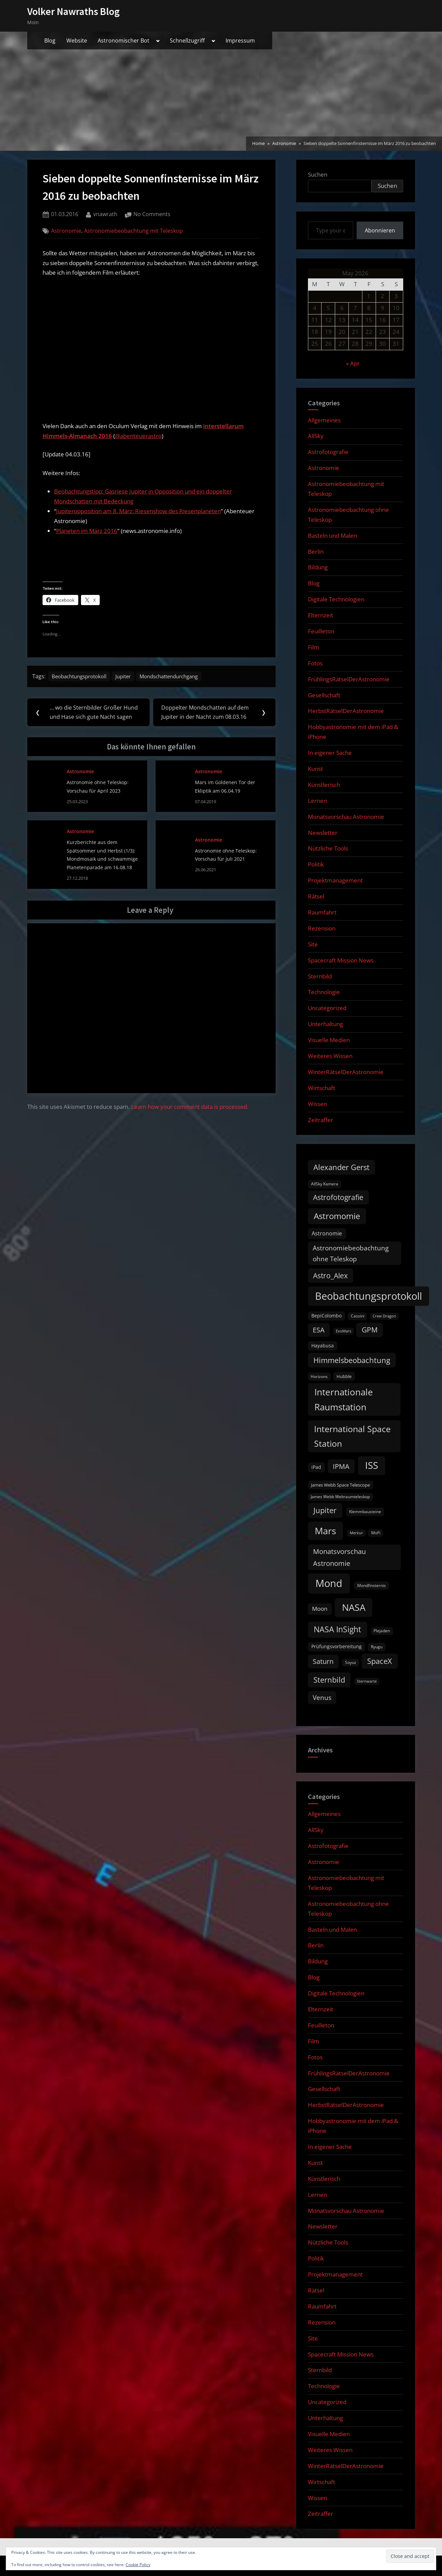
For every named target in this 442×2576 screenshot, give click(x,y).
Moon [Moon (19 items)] (319, 1609)
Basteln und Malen (332, 535)
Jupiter (131, 677)
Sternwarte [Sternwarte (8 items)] (367, 1681)
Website (76, 40)
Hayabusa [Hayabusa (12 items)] (322, 1346)
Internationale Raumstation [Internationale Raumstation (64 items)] (343, 1399)
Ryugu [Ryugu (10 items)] (376, 1647)
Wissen (317, 1104)
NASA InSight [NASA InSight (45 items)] (337, 1629)
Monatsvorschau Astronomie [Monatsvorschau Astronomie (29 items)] (339, 1557)
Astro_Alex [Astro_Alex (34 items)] (330, 1275)
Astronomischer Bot (123, 40)
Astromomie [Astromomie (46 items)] (337, 1216)
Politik (316, 864)
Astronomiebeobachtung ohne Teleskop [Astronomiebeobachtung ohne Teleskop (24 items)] (351, 1253)
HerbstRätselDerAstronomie (346, 711)
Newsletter (323, 833)
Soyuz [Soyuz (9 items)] (350, 1662)
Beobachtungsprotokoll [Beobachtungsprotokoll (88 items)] (368, 1295)
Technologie (324, 992)
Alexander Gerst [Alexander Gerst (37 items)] (341, 1167)
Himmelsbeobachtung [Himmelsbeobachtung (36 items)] (351, 1360)
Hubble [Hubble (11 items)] (344, 1376)
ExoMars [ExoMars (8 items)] (343, 1331)
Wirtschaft (321, 1088)
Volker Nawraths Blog (73, 11)
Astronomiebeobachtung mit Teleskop (133, 230)
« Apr (353, 363)
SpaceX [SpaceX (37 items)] (379, 1661)
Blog (49, 40)
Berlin (316, 551)
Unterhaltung (325, 1024)
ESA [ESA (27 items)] (319, 1329)
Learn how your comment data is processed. (189, 1109)
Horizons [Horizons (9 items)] (319, 1376)
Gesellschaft (324, 695)
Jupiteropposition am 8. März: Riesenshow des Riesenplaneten (138, 511)
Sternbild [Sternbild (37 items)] (329, 1680)
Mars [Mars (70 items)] (325, 1530)
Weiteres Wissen (330, 1056)
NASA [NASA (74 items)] (353, 1607)
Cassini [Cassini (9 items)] (357, 1315)
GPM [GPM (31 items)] (370, 1329)
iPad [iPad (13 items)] (316, 1467)
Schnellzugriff (187, 40)
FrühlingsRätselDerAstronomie (349, 679)
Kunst (315, 769)
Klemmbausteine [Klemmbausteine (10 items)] (365, 1511)
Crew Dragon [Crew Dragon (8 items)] (384, 1316)
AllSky (316, 436)
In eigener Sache (330, 753)
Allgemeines (324, 420)
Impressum (240, 40)
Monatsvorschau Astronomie (346, 817)
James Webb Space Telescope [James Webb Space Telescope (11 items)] (340, 1485)
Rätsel (316, 896)
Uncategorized (327, 1008)
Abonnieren (380, 230)
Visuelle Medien (329, 1040)
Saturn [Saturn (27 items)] (323, 1661)
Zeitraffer (320, 1120)
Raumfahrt (322, 912)
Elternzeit (320, 615)
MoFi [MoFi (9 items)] (375, 1532)
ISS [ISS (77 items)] (371, 1465)
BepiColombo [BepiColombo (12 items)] (326, 1316)
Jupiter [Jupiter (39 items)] (325, 1510)
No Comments (151, 214)
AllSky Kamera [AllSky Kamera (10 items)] (324, 1184)
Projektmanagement (335, 880)
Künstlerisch (324, 785)
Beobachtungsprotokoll (82, 677)
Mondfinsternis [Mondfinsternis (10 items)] (371, 1585)
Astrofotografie (328, 452)
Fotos (315, 663)
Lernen (317, 801)
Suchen (317, 174)
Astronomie (66, 230)
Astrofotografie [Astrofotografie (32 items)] (338, 1197)
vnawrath (105, 214)
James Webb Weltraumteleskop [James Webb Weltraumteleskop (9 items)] (340, 1496)
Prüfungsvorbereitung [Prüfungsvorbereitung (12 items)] (336, 1646)
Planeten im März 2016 (86, 531)
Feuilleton (321, 631)
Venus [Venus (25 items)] (322, 1697)
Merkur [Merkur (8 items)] (356, 1532)
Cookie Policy (138, 2564)
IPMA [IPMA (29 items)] (341, 1466)
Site (313, 944)
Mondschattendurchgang (182, 677)
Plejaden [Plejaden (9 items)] (382, 1630)
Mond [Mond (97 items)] (328, 1583)
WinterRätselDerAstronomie (345, 1072)
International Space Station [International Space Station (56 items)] (352, 1436)
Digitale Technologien (336, 599)
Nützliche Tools (328, 848)
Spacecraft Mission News (341, 960)
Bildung (318, 567)
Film (313, 647)
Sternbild (320, 976)
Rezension (321, 928)
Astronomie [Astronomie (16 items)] (327, 1233)
